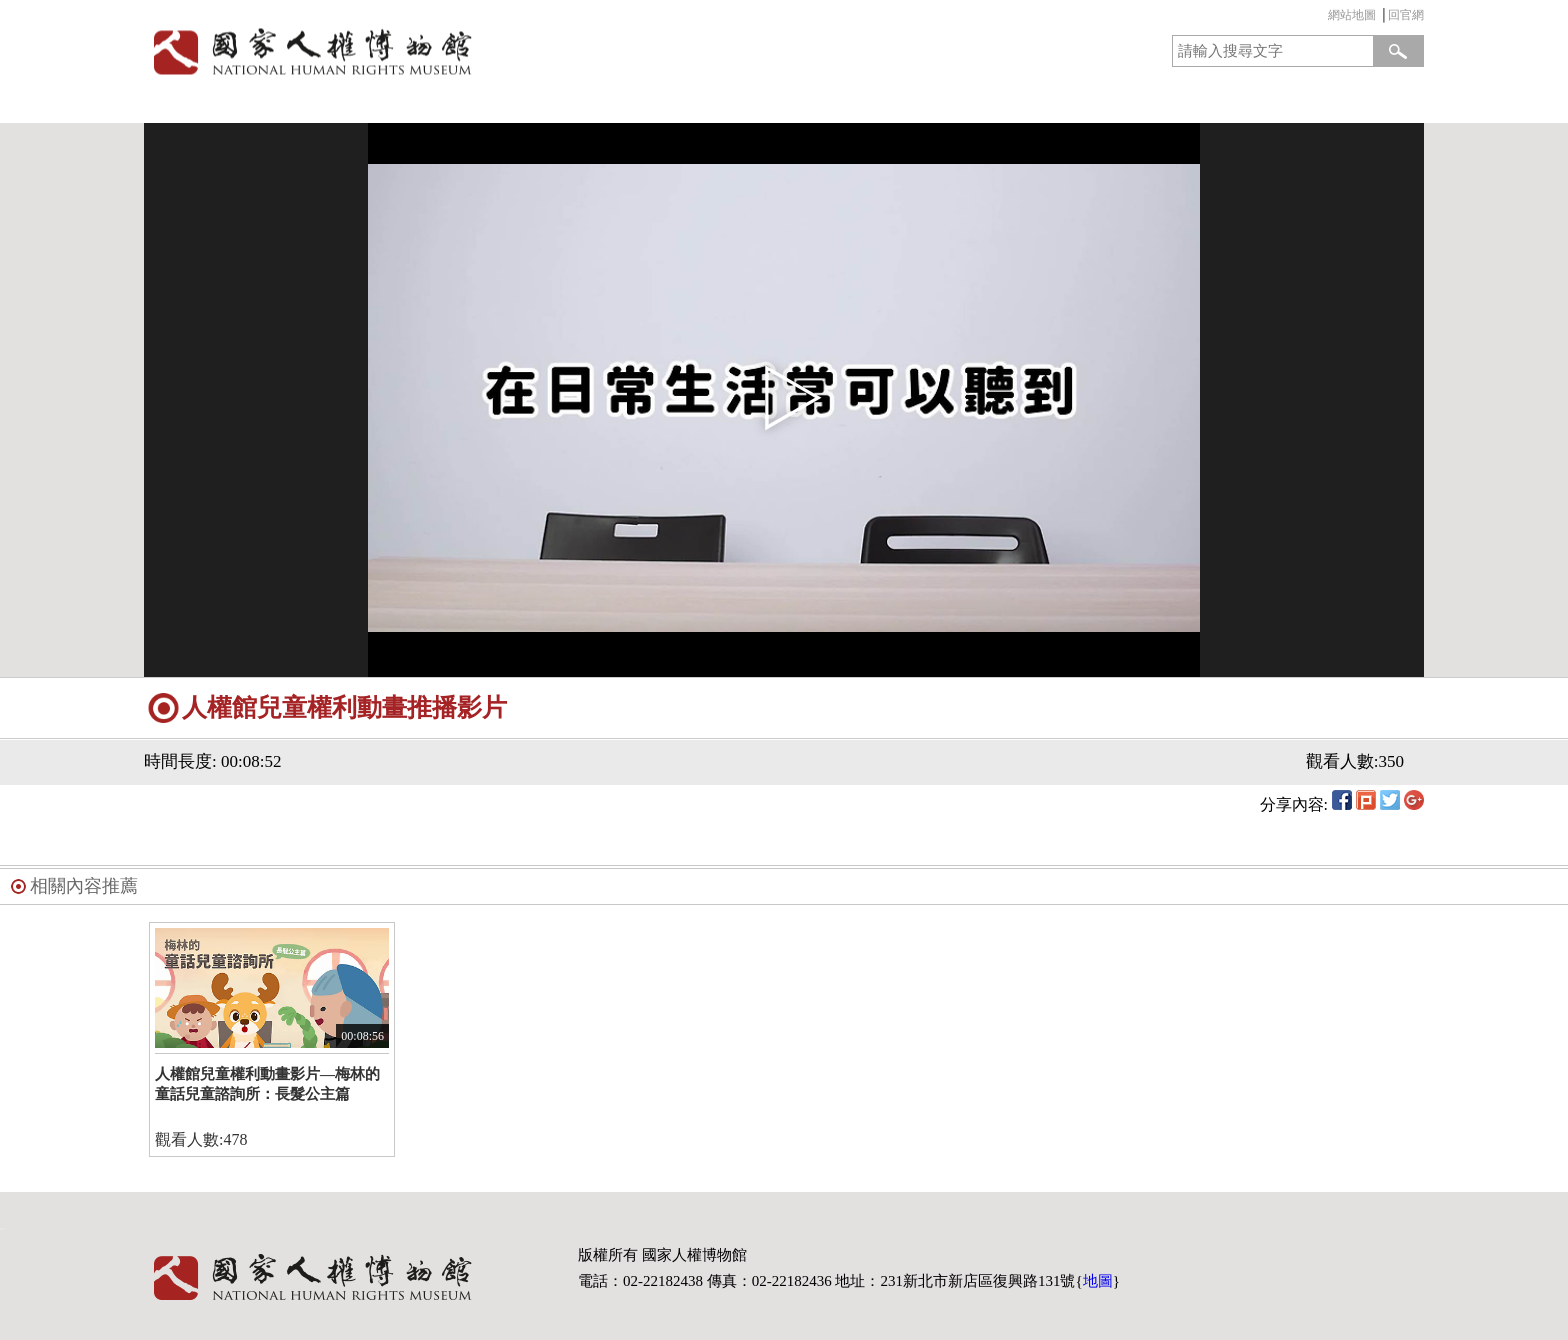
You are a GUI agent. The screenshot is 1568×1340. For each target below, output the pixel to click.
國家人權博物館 (457, 51)
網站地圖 (1352, 15)
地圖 (1098, 1281)
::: (1323, 17)
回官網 (1406, 15)
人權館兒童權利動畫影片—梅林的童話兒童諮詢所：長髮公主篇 (267, 1084)
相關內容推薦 (84, 886)
